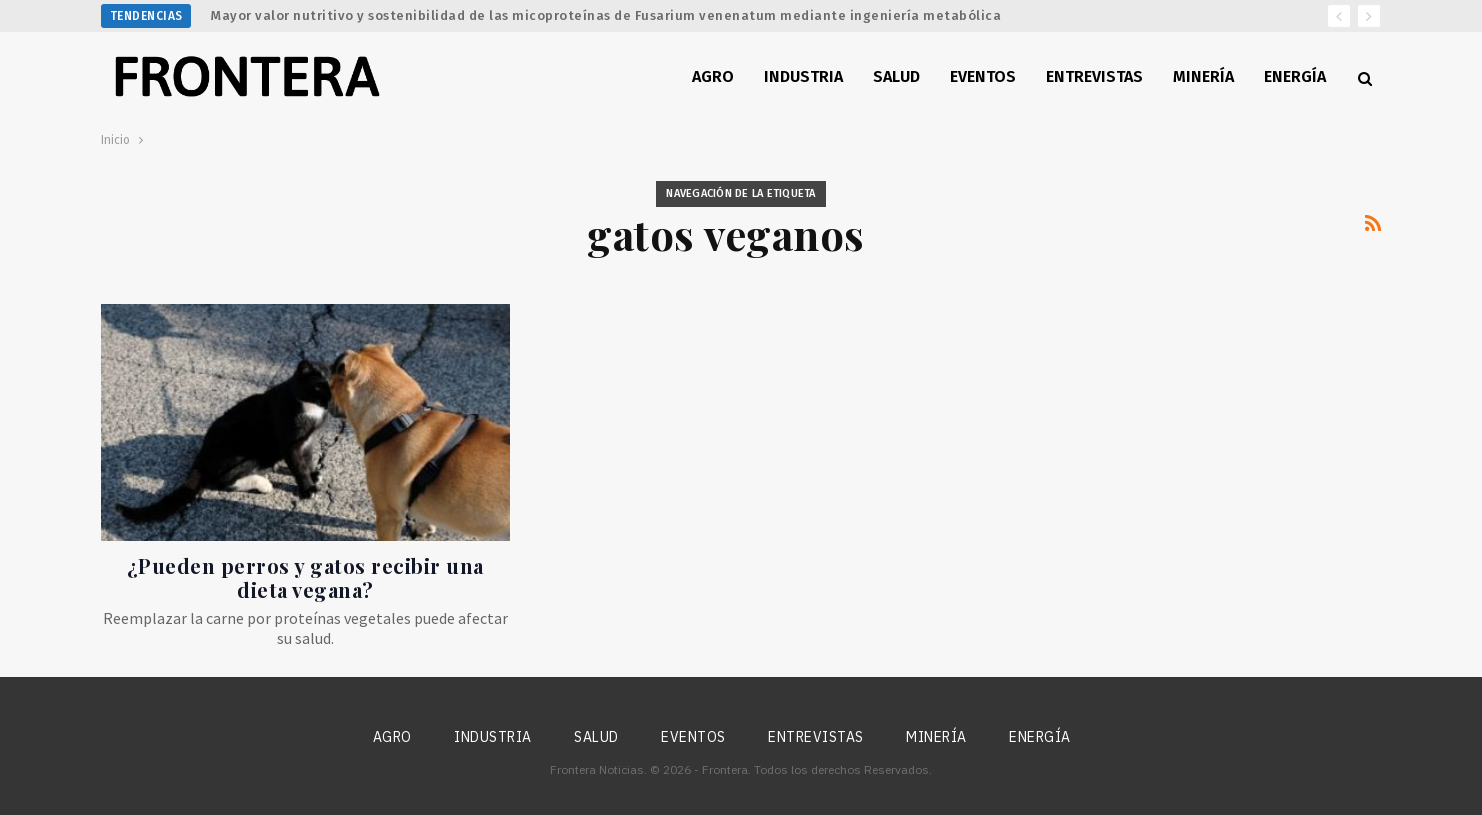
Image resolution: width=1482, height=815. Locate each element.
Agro (713, 76)
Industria (803, 76)
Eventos (983, 76)
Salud (896, 76)
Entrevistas (1094, 76)
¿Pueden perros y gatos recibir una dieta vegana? (305, 577)
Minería (1203, 76)
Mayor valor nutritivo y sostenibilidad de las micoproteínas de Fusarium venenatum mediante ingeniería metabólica (606, 15)
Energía (1295, 76)
